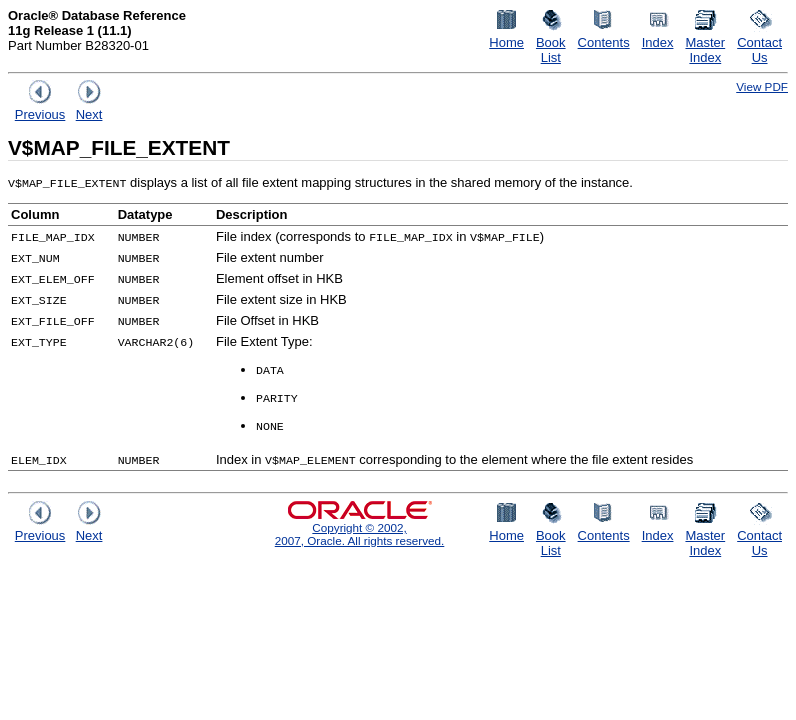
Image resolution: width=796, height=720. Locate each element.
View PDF (762, 86)
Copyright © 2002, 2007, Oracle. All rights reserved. (360, 534)
